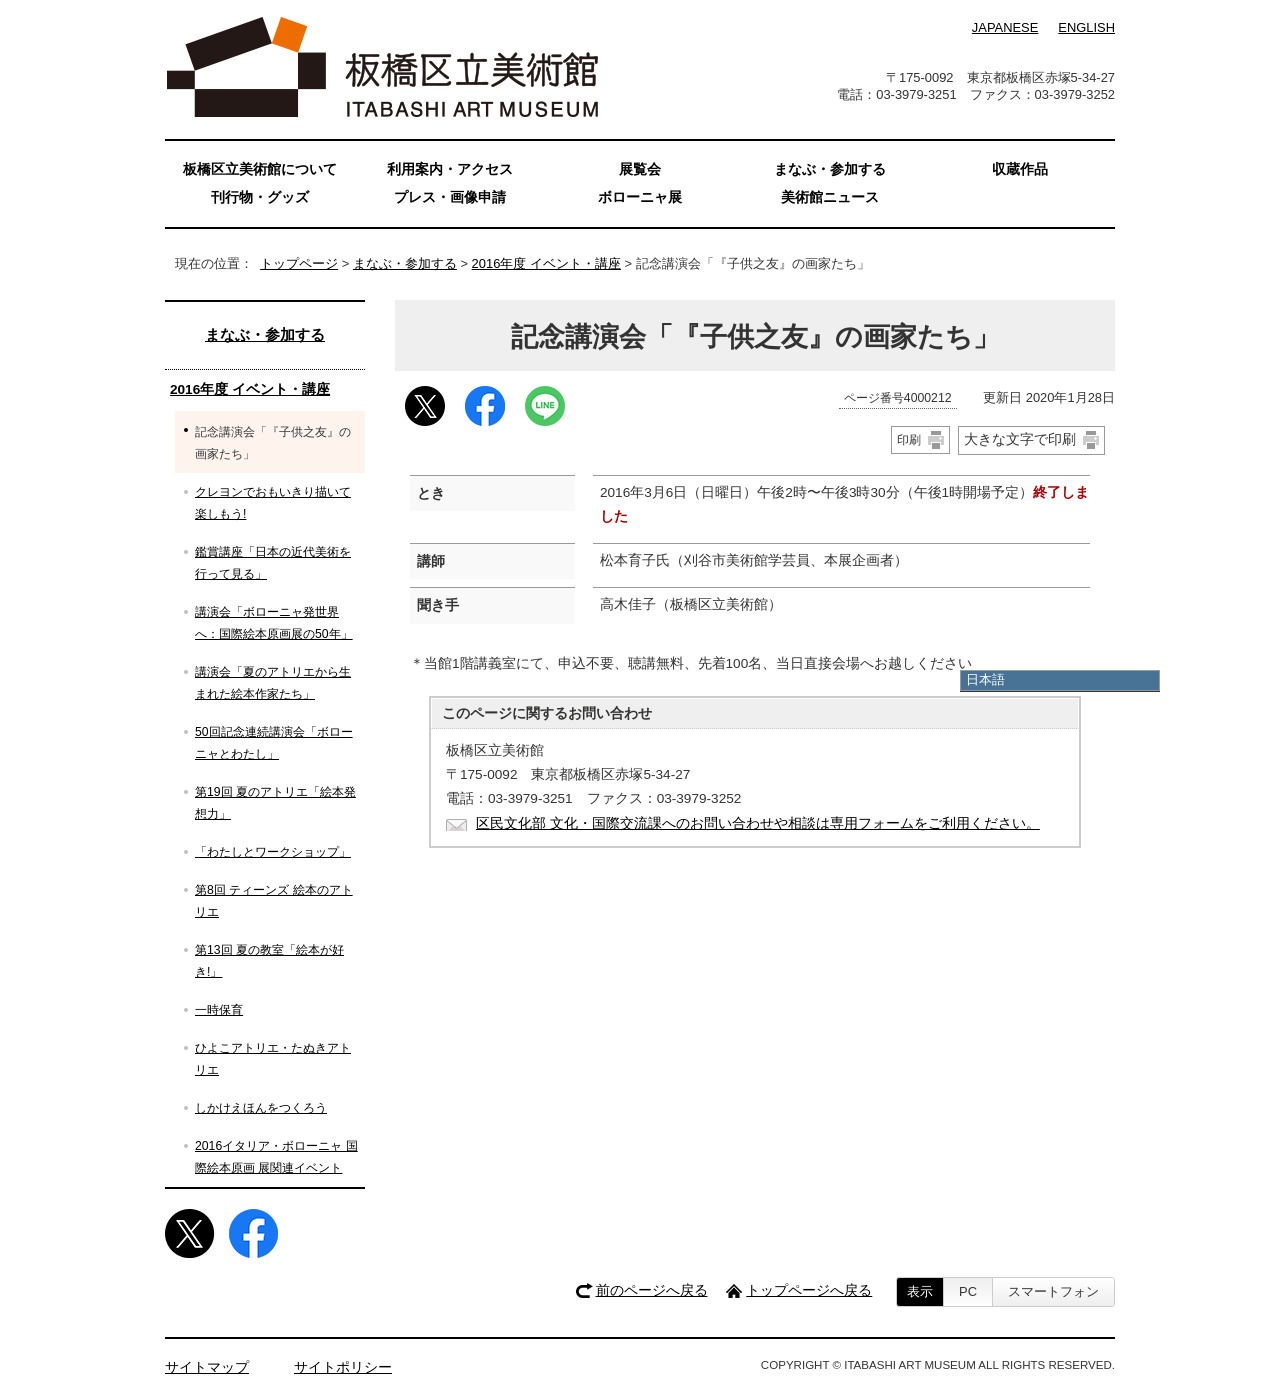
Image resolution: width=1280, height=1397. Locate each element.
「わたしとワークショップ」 (273, 852)
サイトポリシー (343, 1367)
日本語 (985, 679)
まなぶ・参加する (405, 263)
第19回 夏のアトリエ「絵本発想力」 (275, 803)
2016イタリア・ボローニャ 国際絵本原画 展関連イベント (276, 1157)
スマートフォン (1053, 1291)
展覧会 (640, 169)
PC (968, 1291)
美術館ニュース (830, 197)
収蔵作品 (1020, 169)
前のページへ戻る (652, 1290)
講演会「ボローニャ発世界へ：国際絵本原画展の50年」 (274, 623)
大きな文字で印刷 (1020, 439)
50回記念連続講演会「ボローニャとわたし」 (274, 743)
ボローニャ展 (640, 197)
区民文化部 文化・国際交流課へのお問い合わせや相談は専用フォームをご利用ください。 (758, 823)
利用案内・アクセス (450, 169)
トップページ (299, 263)
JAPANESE (1005, 27)
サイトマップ (207, 1367)
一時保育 (219, 1010)
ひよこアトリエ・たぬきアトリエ (273, 1059)
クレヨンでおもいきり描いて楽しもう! (273, 503)
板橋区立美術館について (260, 169)
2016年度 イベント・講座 (546, 263)
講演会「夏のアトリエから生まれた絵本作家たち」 (273, 683)
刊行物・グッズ (260, 197)
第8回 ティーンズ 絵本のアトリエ (274, 901)
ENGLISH (1086, 27)
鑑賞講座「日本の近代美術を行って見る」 (273, 563)
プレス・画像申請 (450, 197)
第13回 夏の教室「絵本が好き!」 (269, 961)
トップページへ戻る (809, 1290)
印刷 (909, 440)
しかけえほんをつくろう (261, 1108)
